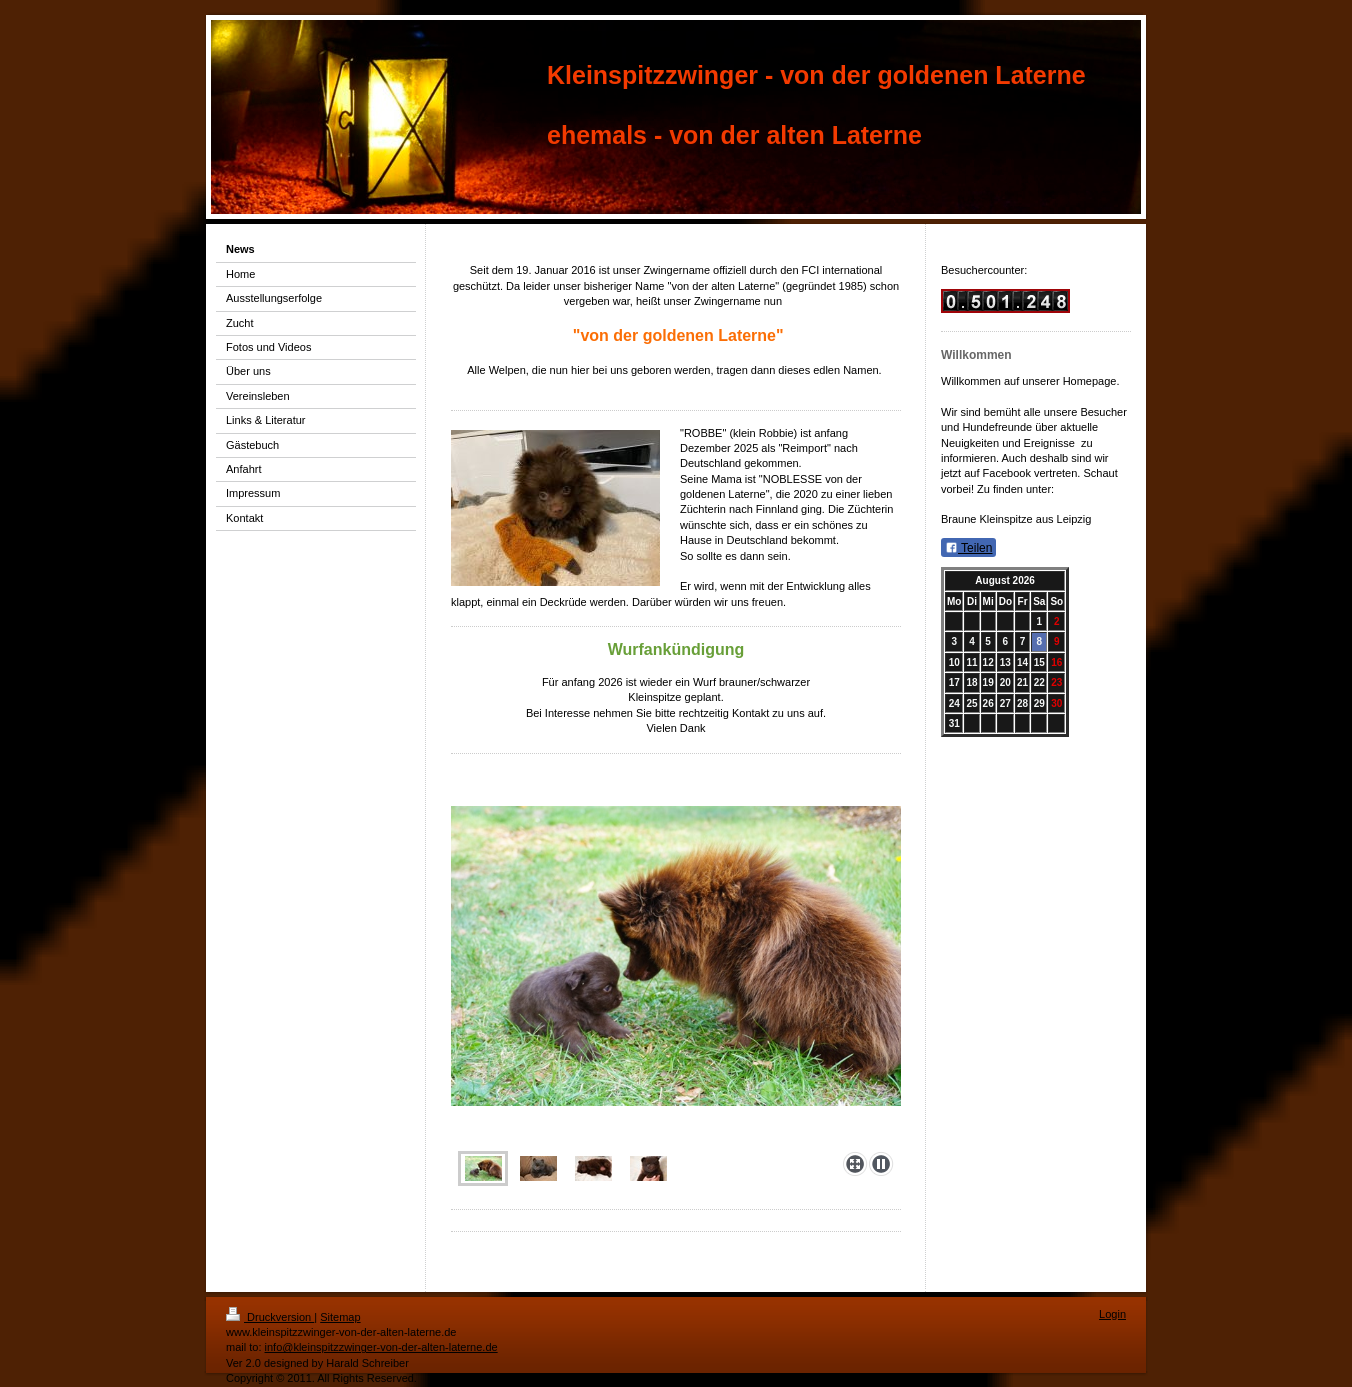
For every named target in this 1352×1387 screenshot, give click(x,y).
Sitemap (340, 1317)
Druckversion (270, 1317)
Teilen (968, 548)
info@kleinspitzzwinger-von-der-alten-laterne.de (381, 1347)
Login (1112, 1314)
